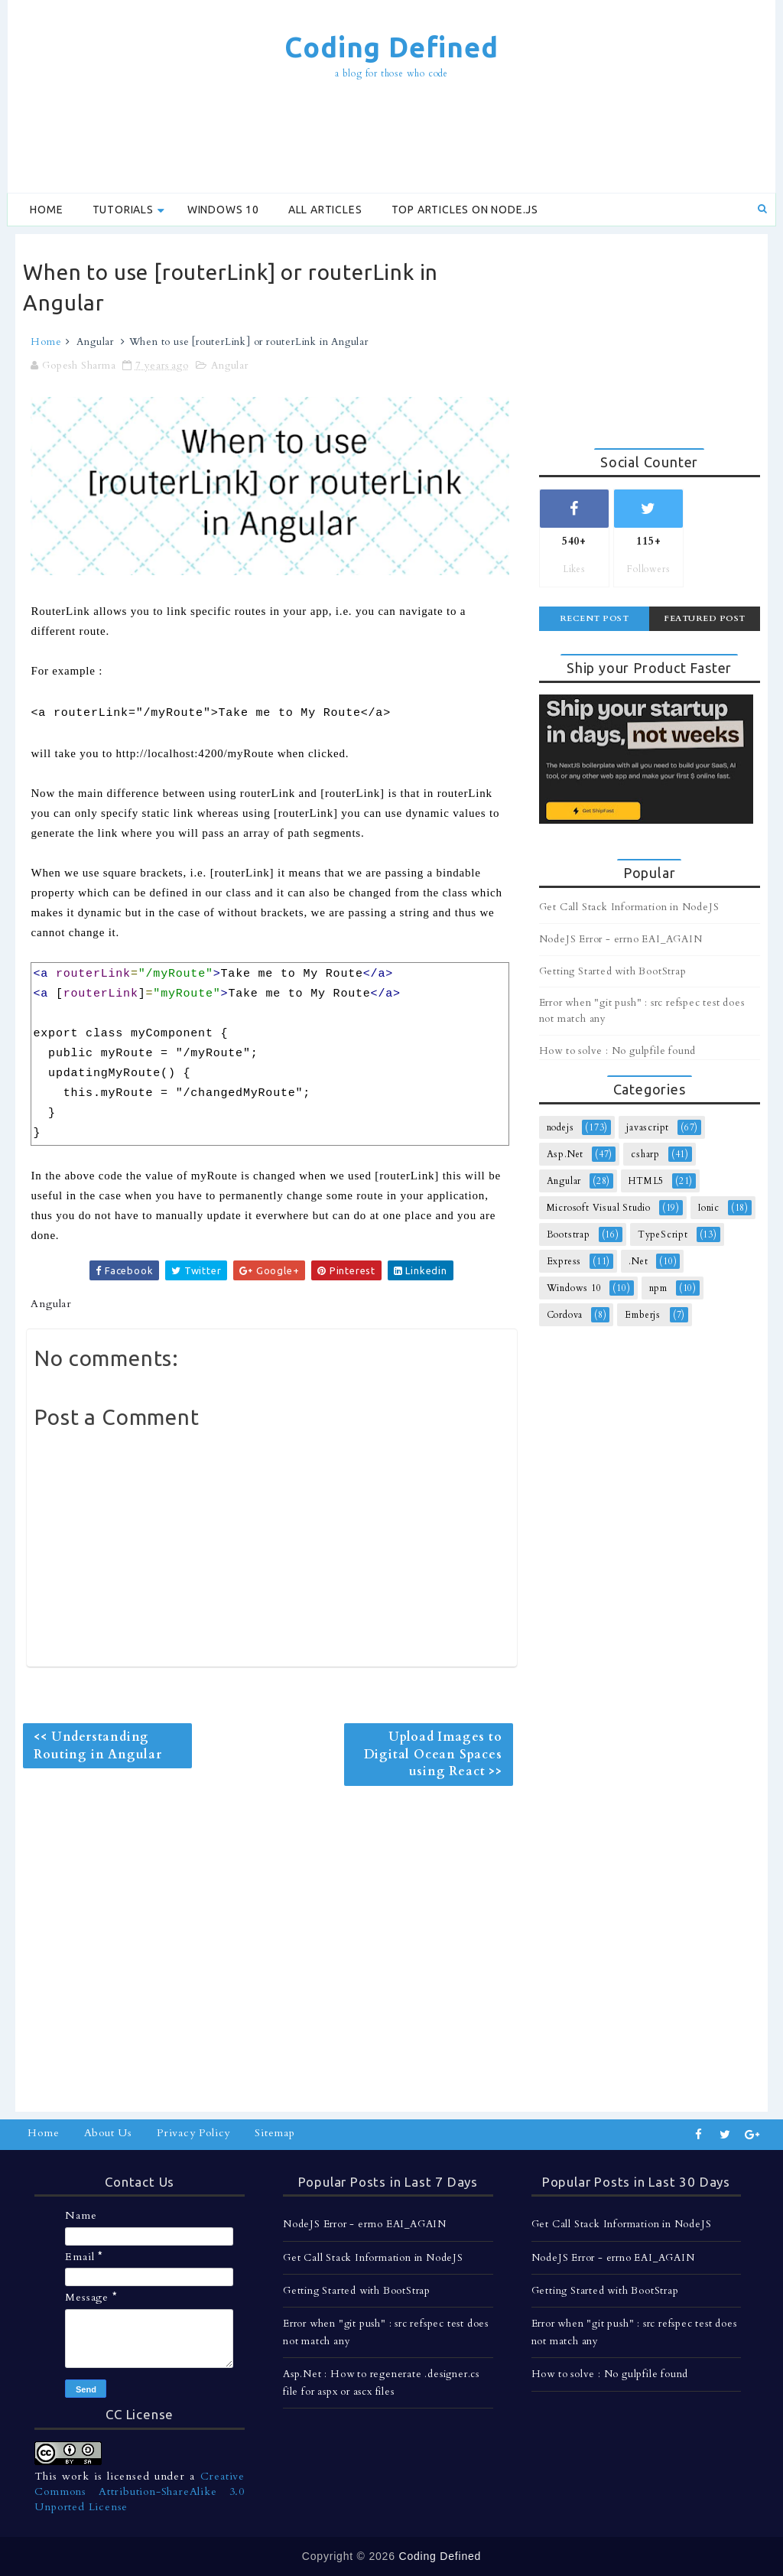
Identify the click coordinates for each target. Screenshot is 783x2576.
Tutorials (123, 209)
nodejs (560, 1127)
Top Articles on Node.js (465, 209)
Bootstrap (568, 1234)
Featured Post (705, 618)
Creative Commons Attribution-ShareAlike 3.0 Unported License (139, 2491)
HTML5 (646, 1181)
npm (658, 1288)
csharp (645, 1154)
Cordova (565, 1315)
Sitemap (275, 2133)
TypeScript (663, 1234)
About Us (108, 2133)
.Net (638, 1261)
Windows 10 (223, 209)
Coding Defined (391, 47)
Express (564, 1261)
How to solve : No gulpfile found (618, 1051)
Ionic (709, 1208)
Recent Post (594, 618)
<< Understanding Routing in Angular (97, 1745)
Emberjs (643, 1315)
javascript (647, 1127)
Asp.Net (565, 1154)
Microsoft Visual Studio (599, 1208)
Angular (95, 342)
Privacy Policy (193, 2133)
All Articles (325, 209)
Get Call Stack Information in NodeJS (629, 907)
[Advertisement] (391, 138)
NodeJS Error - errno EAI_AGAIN (621, 939)
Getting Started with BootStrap (613, 971)
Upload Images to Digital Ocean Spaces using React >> (433, 1754)
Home (46, 209)
